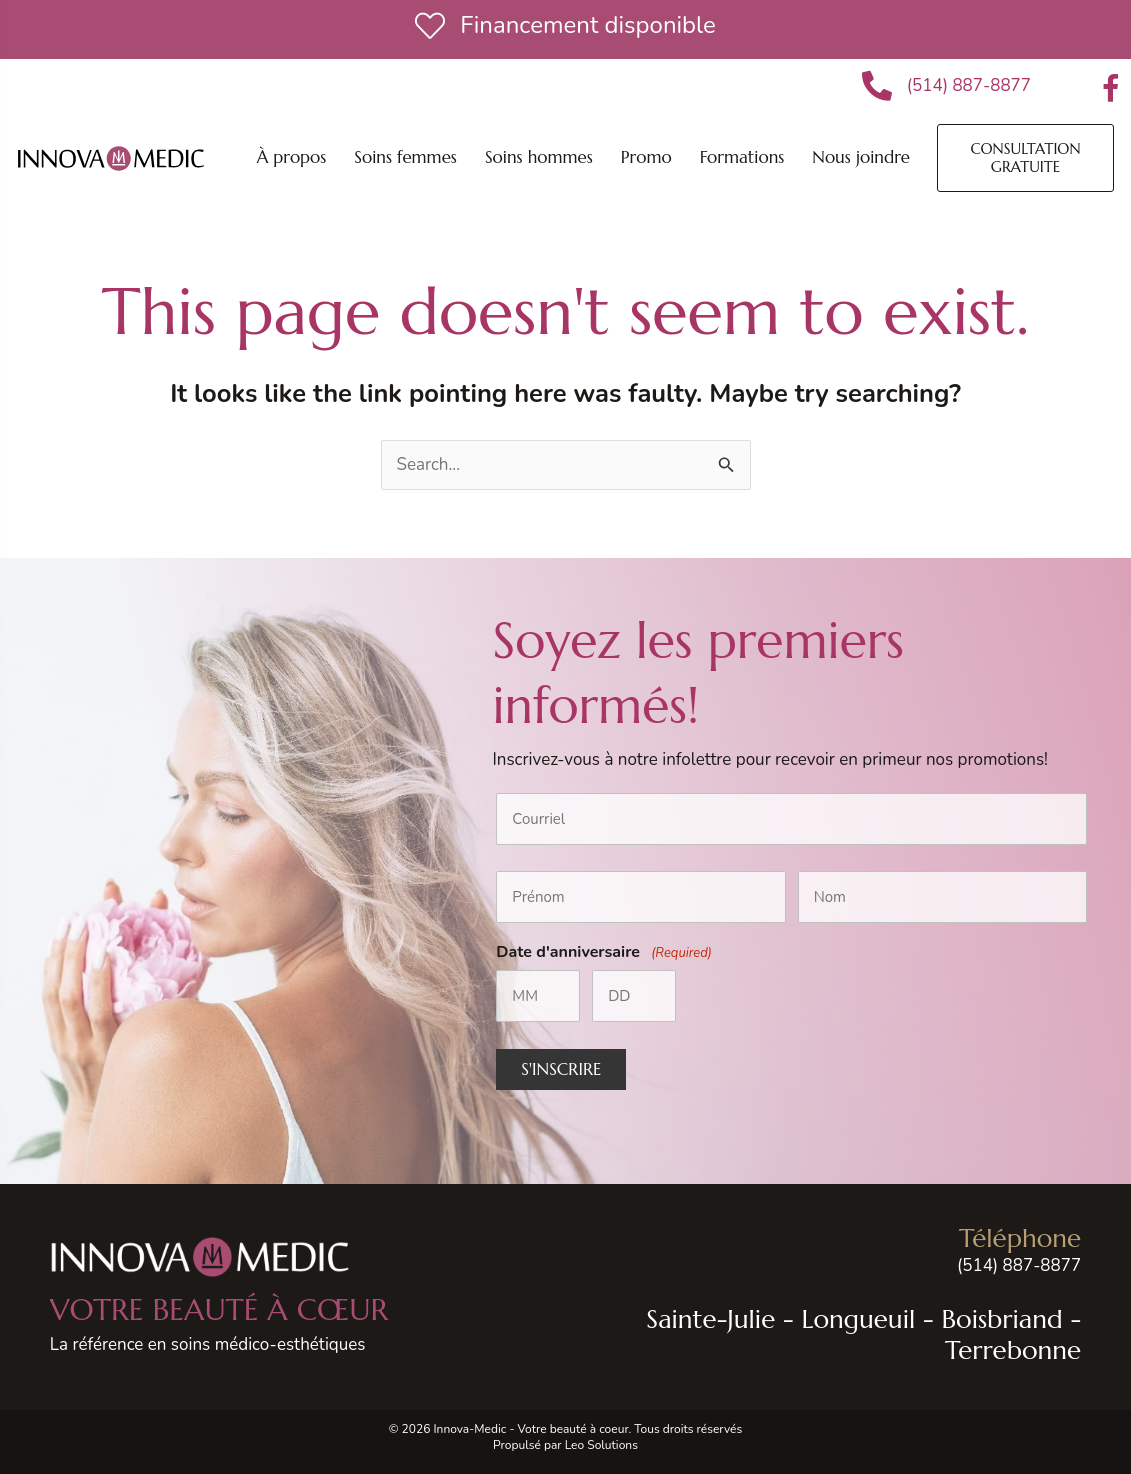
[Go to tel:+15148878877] (831, 1250)
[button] (405, 158)
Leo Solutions (601, 1445)
